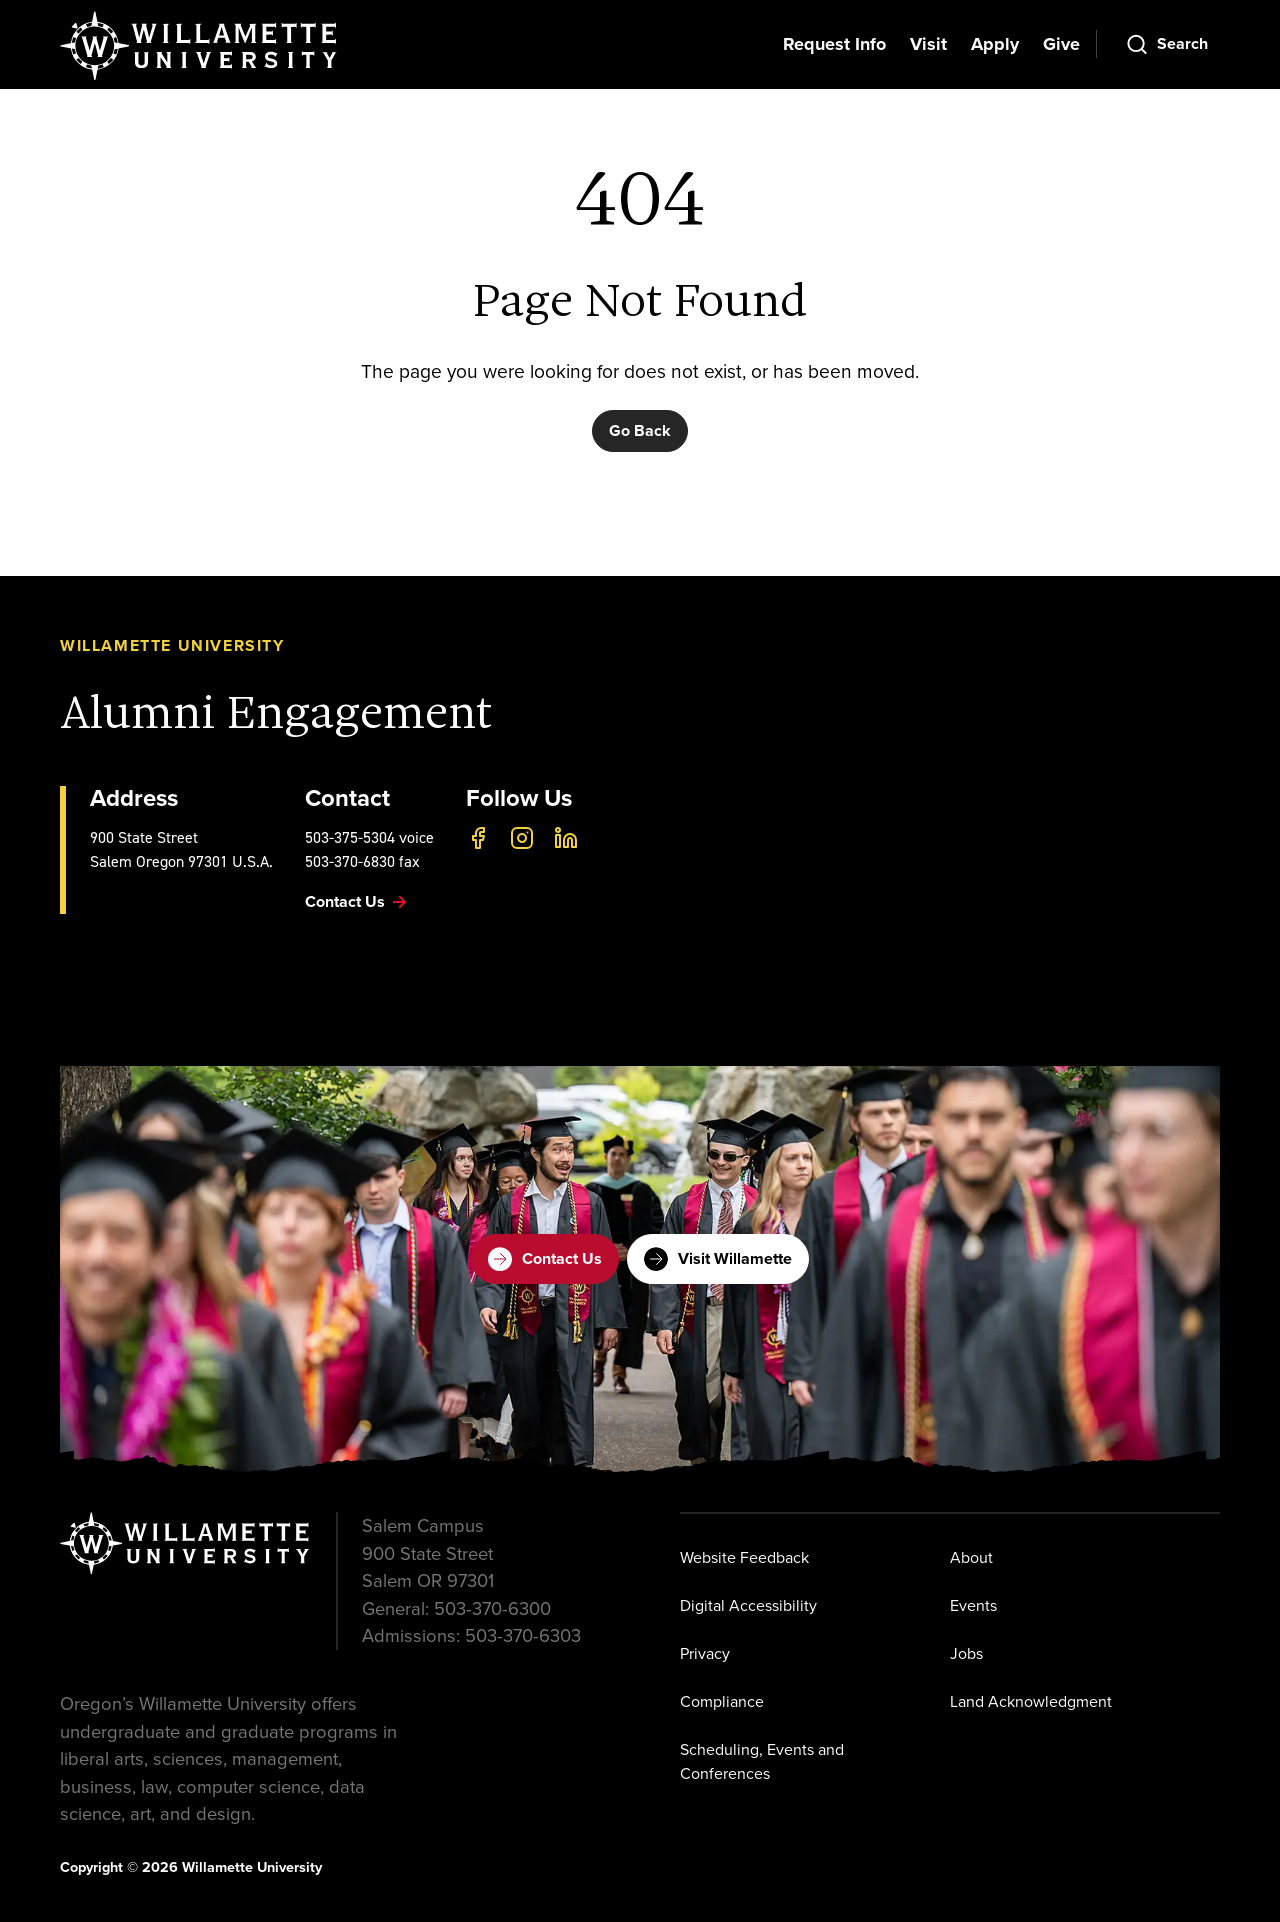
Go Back (640, 430)
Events (973, 1605)
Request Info (834, 44)
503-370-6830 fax (362, 861)
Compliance (722, 1701)
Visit (928, 44)
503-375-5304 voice (369, 837)
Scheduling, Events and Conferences (762, 1761)
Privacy (705, 1653)
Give (1061, 44)
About (971, 1557)
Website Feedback (744, 1557)
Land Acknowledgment (1031, 1701)
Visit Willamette (718, 1259)
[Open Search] (1166, 44)
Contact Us (545, 1259)
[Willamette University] (200, 46)
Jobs (966, 1653)
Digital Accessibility (748, 1605)
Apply (995, 44)
